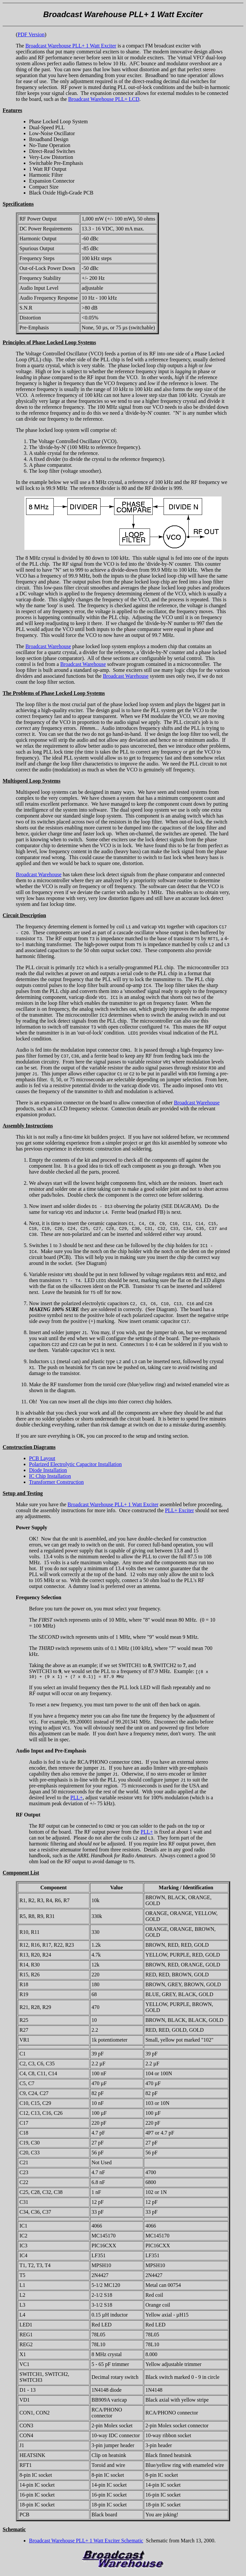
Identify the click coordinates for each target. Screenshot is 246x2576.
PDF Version (31, 34)
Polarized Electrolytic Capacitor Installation (75, 1465)
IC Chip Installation (50, 1477)
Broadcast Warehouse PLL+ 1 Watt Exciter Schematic (86, 2542)
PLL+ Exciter (179, 1511)
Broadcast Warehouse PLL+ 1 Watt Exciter (70, 45)
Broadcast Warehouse (48, 646)
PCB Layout (42, 1459)
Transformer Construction (56, 1483)
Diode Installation (48, 1471)
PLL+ (76, 1799)
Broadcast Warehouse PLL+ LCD (103, 99)
